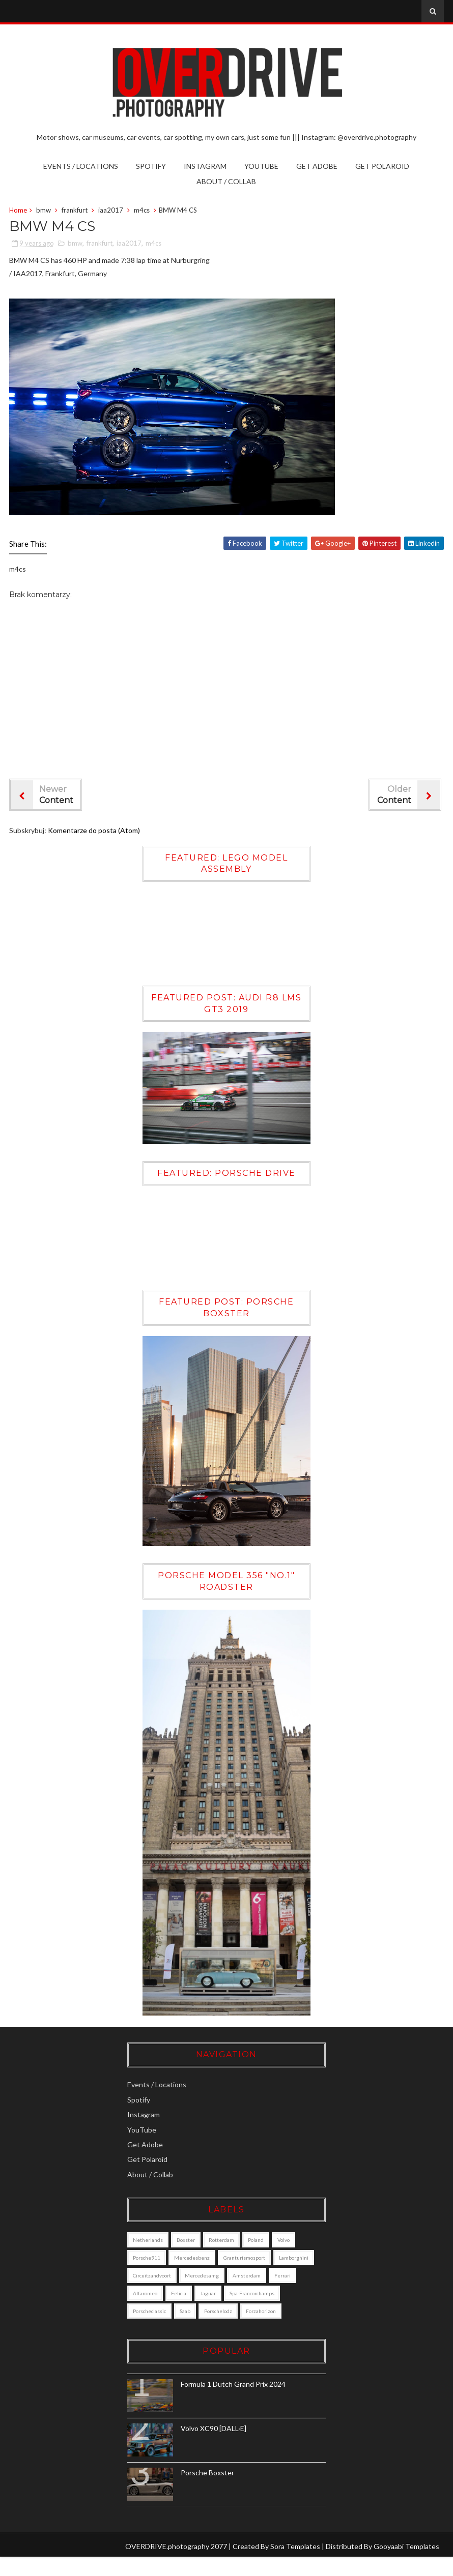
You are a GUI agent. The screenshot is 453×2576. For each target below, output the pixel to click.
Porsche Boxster (221, 2491)
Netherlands (162, 2241)
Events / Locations (80, 166)
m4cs (142, 211)
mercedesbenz (205, 2259)
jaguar (293, 2294)
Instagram (205, 166)
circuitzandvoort (209, 2276)
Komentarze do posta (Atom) (94, 831)
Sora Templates (295, 2565)
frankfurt (75, 211)
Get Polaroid (382, 166)
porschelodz (161, 2330)
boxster (199, 2241)
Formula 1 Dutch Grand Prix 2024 (246, 2403)
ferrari (196, 2294)
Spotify (151, 166)
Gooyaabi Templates (406, 2565)
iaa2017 (110, 211)
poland (269, 2241)
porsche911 (160, 2259)
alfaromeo (230, 2294)
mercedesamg (259, 2276)
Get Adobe (316, 166)
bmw (43, 211)
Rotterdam (235, 2241)
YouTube (261, 166)
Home (18, 211)
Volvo (297, 2241)
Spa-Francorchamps (169, 2312)
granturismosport (258, 2259)
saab (257, 2312)
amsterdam (161, 2294)
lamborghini (161, 2276)
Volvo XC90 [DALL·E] (227, 2447)
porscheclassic (221, 2312)
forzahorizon (203, 2330)
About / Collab (226, 181)
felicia (264, 2294)
